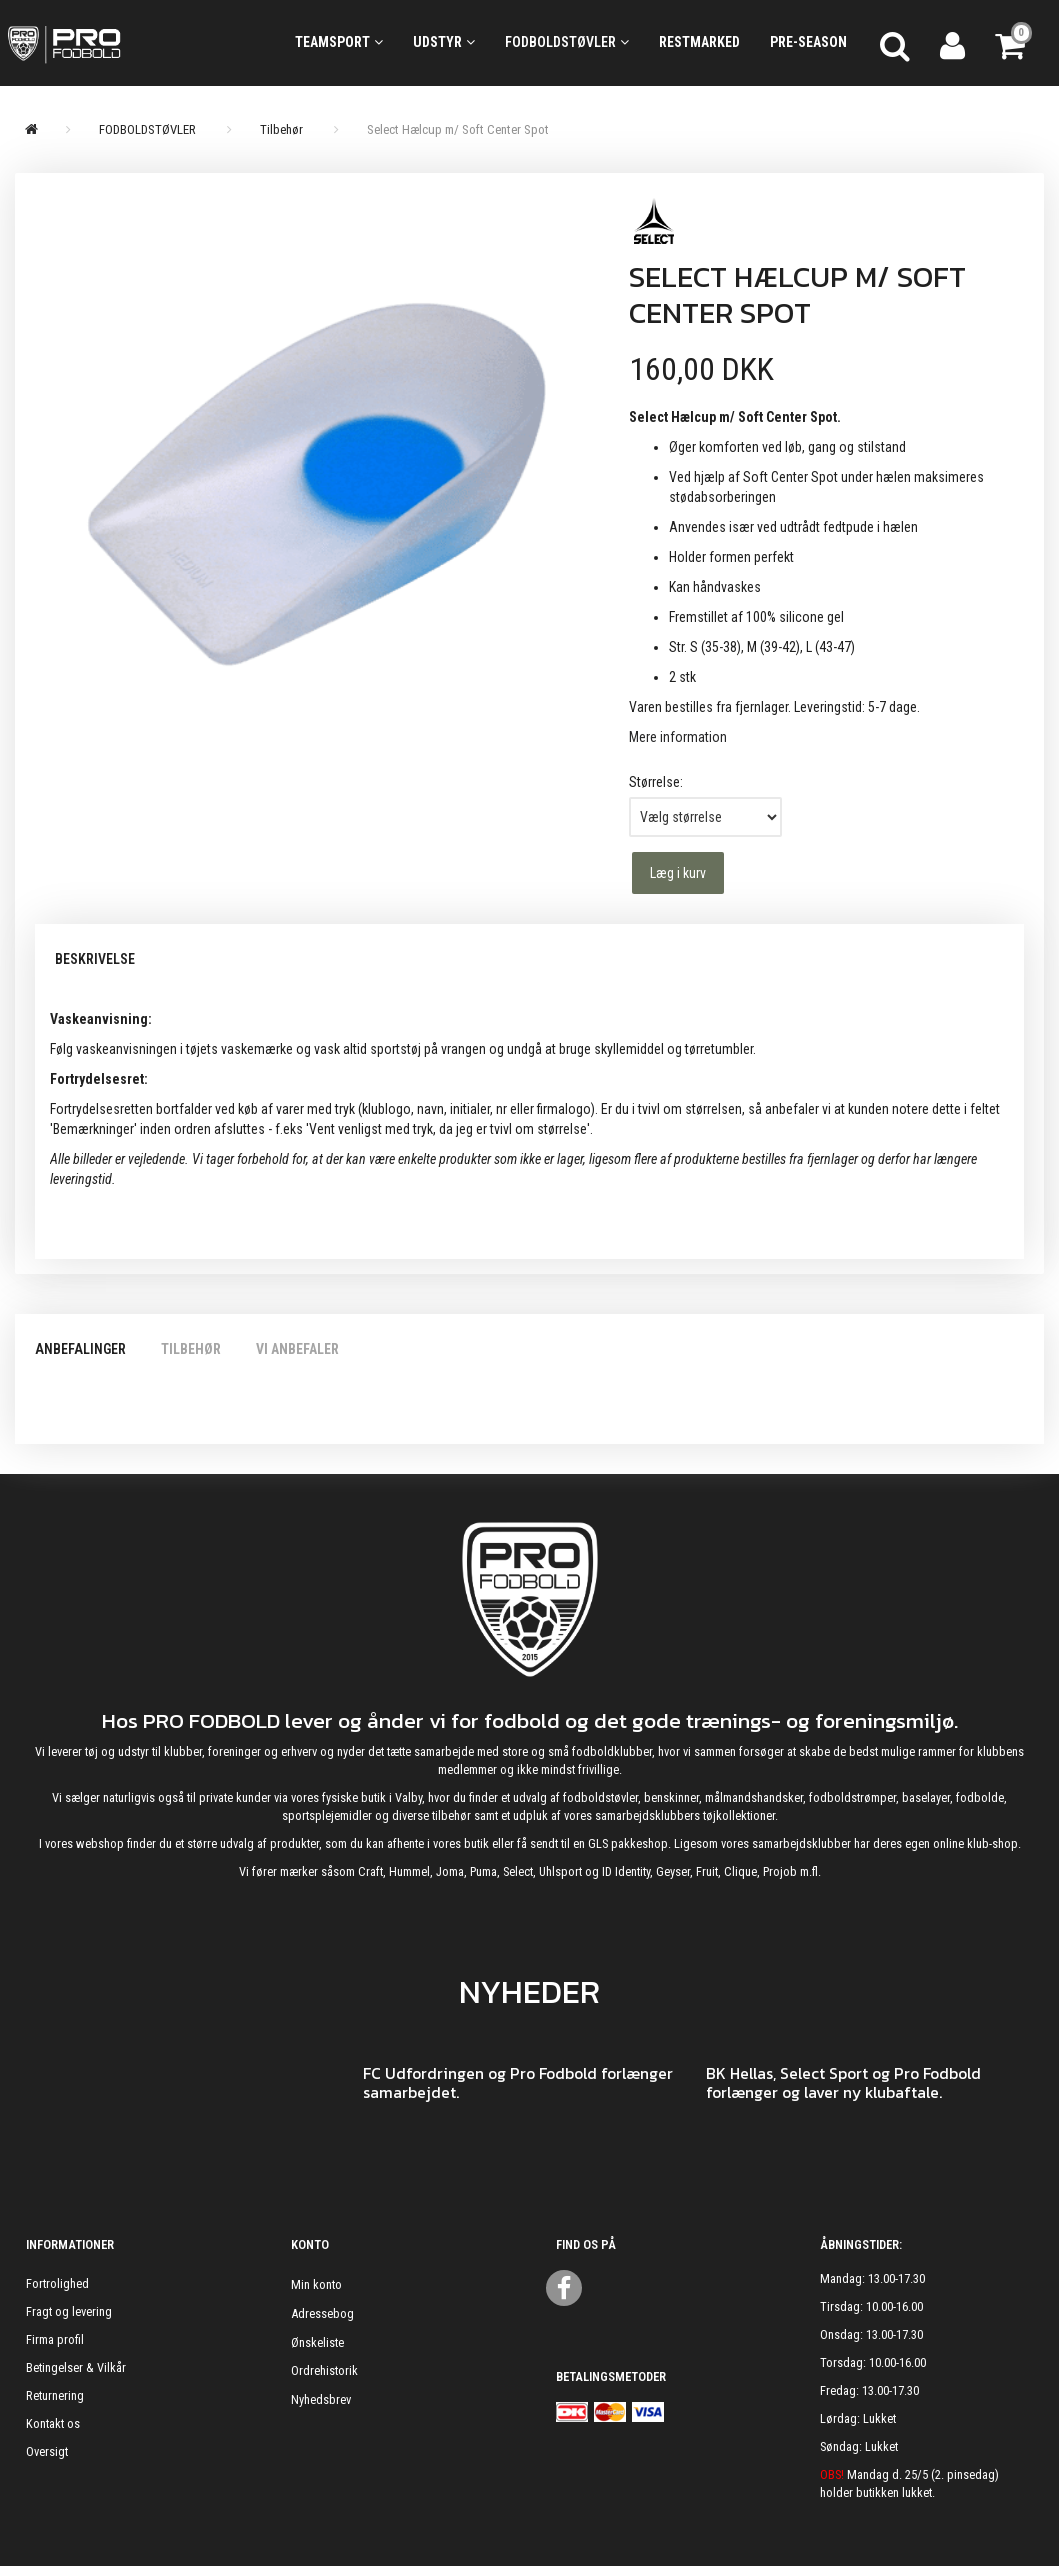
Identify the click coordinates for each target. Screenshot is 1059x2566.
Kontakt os (53, 2423)
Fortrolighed (57, 2283)
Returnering (55, 2395)
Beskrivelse (95, 959)
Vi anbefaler (297, 1349)
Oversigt (47, 2451)
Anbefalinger (80, 1349)
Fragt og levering (69, 2311)
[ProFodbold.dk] (132, 43)
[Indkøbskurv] (1012, 43)
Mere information (678, 737)
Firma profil (55, 2339)
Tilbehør (191, 1349)
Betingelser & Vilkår (76, 2367)
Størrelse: (656, 782)
